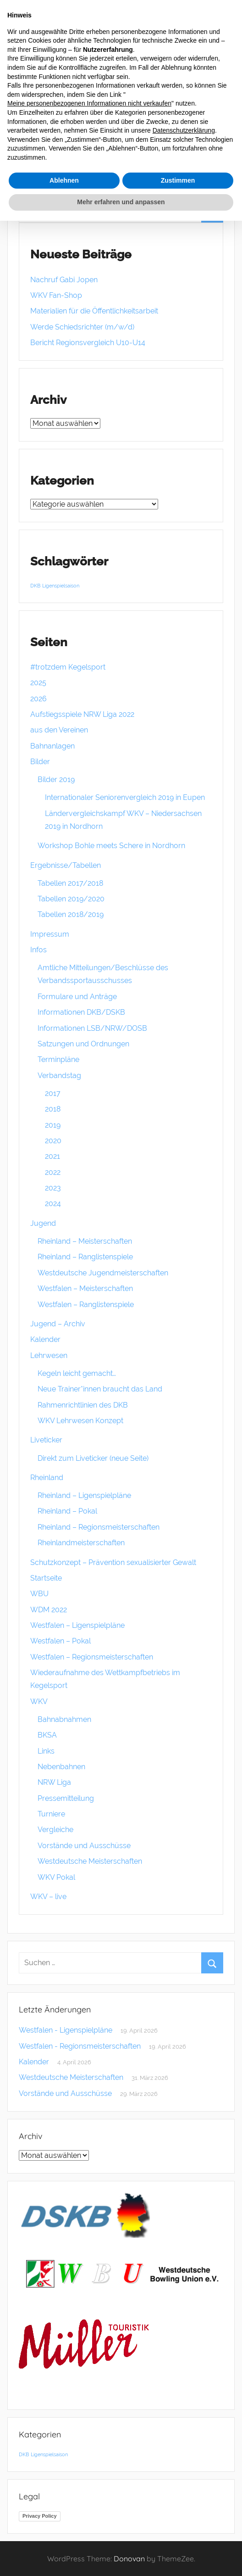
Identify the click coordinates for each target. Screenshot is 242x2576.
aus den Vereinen (59, 730)
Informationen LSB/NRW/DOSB (92, 1028)
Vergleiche (55, 1829)
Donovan (129, 2558)
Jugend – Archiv (57, 1323)
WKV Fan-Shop (56, 295)
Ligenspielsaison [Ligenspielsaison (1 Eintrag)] (60, 585)
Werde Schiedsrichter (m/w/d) (82, 327)
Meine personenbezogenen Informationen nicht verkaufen (89, 103)
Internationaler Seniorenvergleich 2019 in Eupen (125, 797)
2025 (38, 682)
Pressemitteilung (66, 1798)
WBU (39, 1593)
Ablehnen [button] (64, 180)
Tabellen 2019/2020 (71, 898)
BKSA (47, 1735)
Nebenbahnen (61, 1766)
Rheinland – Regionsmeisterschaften (99, 1527)
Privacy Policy (39, 2516)
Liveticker (46, 1440)
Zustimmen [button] (178, 180)
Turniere (51, 1814)
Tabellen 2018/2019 (71, 914)
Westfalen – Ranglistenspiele (86, 1304)
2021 (52, 1156)
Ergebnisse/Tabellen (65, 865)
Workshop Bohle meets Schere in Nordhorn (111, 845)
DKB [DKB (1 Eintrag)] (35, 585)
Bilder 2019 (56, 779)
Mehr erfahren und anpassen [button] (121, 202)
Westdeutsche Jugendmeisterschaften (103, 1272)
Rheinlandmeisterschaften (81, 1542)
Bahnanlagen (52, 746)
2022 (52, 1172)
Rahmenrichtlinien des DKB (83, 1405)
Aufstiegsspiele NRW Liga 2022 (82, 714)
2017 (52, 1093)
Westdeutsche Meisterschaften (90, 1861)
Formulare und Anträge (77, 996)
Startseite (46, 1578)
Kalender (45, 1339)
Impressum (49, 934)
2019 (52, 1125)
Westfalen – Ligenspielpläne (77, 1625)
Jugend (43, 1223)
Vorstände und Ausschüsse (84, 1845)
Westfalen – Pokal (60, 1641)
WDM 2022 (48, 1609)
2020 (53, 1140)
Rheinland (46, 1477)
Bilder (40, 761)
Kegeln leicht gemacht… (77, 1373)
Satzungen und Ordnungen (83, 1043)
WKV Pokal (56, 1877)
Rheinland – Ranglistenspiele (85, 1256)
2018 (52, 1109)
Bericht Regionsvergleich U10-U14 (87, 342)
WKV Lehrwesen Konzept (80, 1420)
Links (46, 1751)
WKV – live (48, 1896)
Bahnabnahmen (64, 1719)
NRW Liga (54, 1782)
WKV (39, 1701)
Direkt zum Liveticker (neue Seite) (93, 1458)
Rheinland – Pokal (67, 1511)
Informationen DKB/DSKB (81, 1012)
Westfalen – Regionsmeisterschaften (91, 1657)
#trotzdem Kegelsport (67, 667)
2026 (38, 698)
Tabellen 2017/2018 (70, 883)
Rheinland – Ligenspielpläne (84, 1495)
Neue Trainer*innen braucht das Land (100, 1389)
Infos (38, 949)
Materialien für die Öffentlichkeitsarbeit (94, 311)
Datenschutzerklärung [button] (184, 130)
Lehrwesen (48, 1355)
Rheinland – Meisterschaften (85, 1241)
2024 (53, 1203)
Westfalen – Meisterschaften (85, 1288)
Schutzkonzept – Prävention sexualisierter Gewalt (113, 1562)
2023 (53, 1188)
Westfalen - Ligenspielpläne (65, 2030)
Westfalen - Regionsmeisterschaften (80, 2046)
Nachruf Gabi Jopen (64, 279)
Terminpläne (58, 1059)
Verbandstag (59, 1075)
